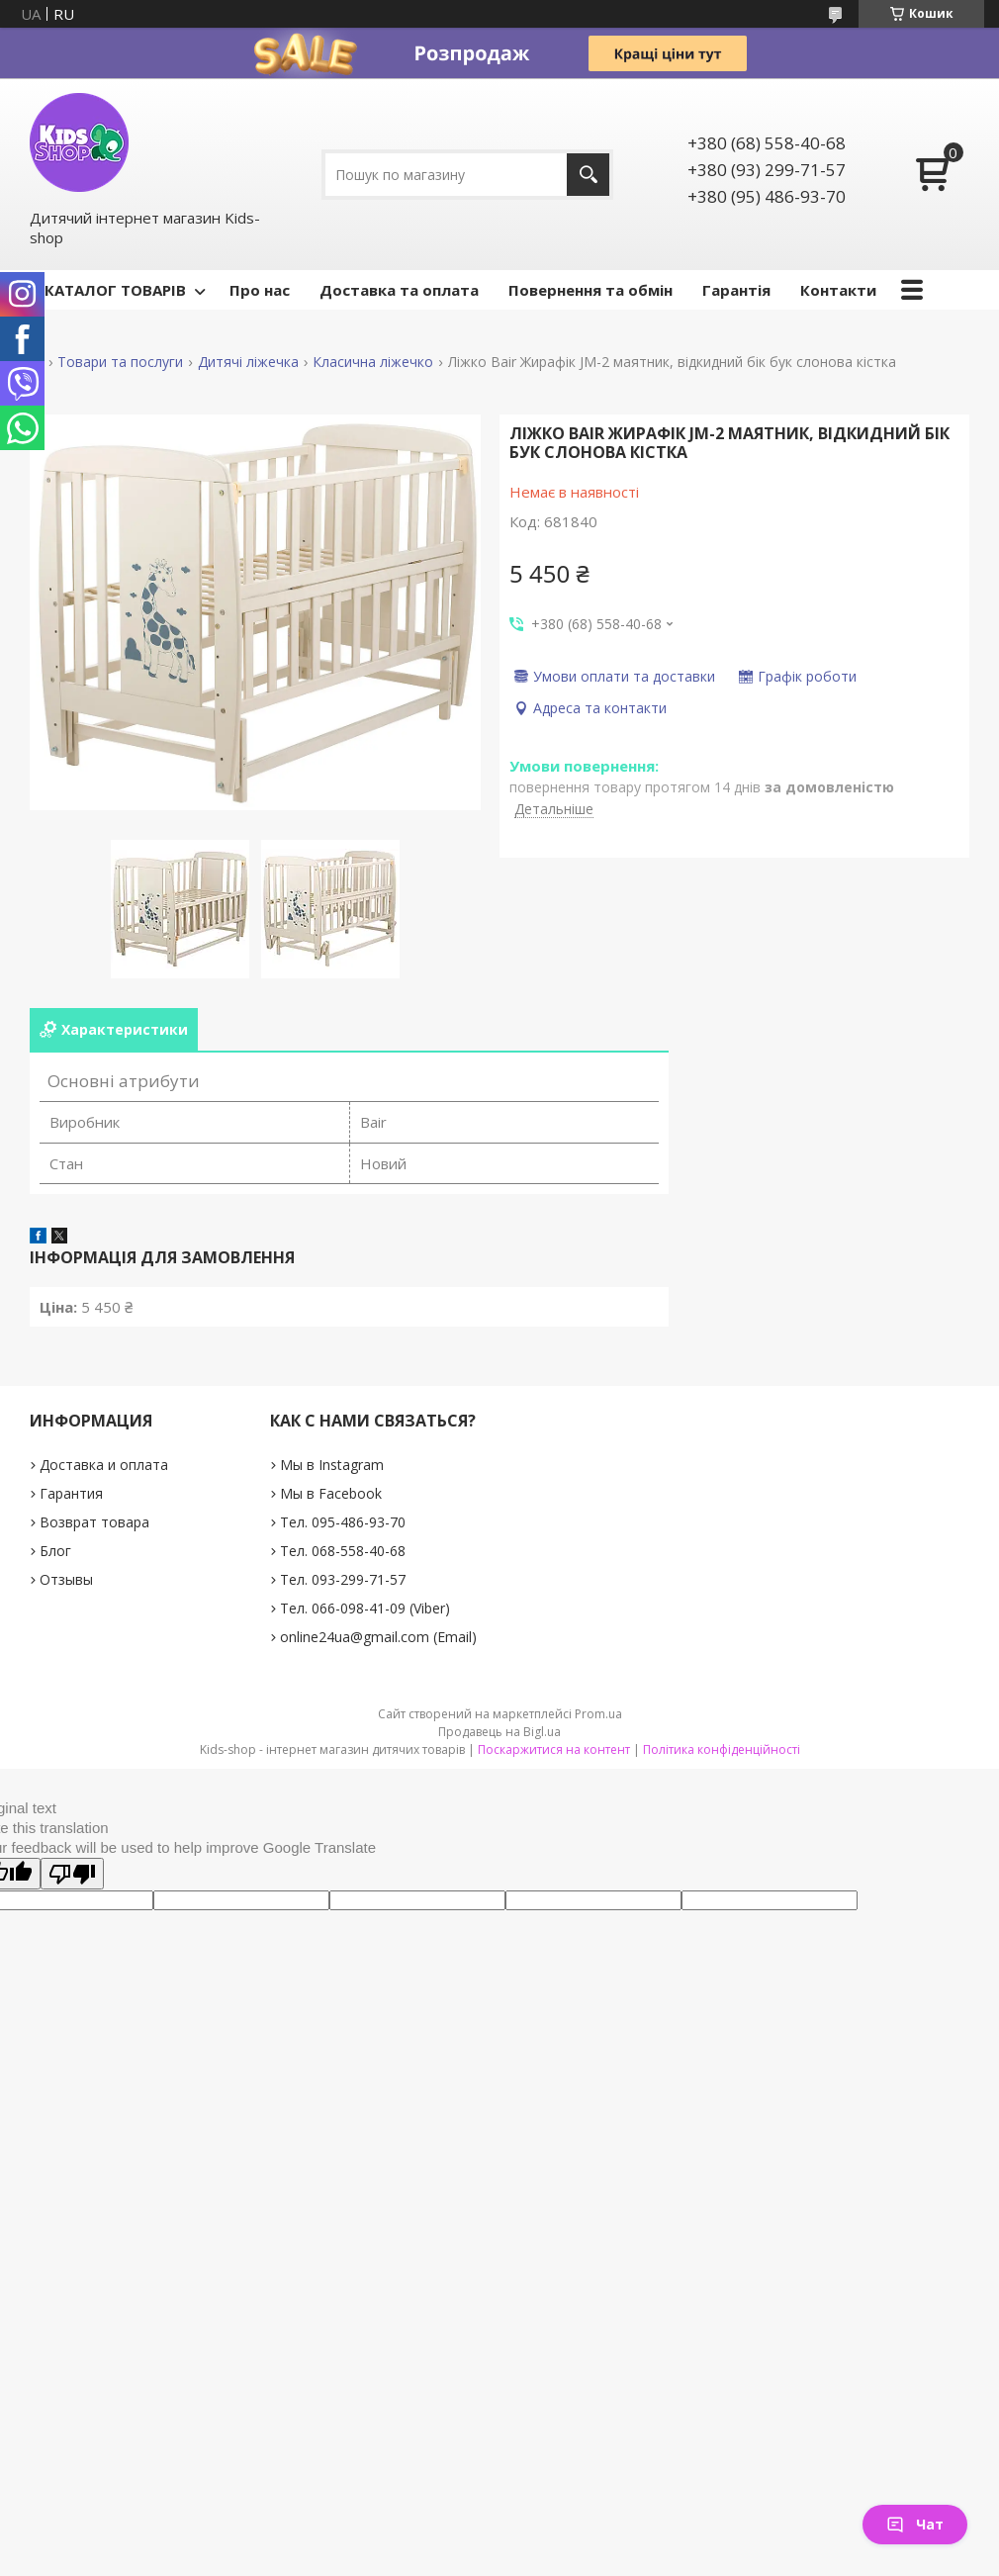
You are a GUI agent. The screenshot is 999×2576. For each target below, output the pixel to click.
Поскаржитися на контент (554, 1749)
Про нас (259, 290)
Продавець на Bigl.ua (499, 1731)
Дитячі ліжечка (248, 362)
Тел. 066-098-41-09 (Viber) (365, 1608)
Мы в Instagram (332, 1464)
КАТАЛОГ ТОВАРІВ (115, 290)
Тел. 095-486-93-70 (343, 1522)
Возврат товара (94, 1522)
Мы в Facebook (331, 1493)
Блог (55, 1550)
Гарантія (736, 290)
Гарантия (71, 1493)
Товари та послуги (120, 362)
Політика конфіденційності (721, 1749)
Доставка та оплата (399, 290)
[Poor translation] (72, 1873)
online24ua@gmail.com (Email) (378, 1636)
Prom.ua (598, 1713)
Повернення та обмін (590, 290)
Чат (915, 2524)
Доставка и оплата (104, 1464)
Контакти (838, 290)
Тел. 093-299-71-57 (343, 1579)
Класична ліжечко (373, 362)
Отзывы (66, 1579)
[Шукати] (588, 174)
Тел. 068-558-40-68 (343, 1550)
